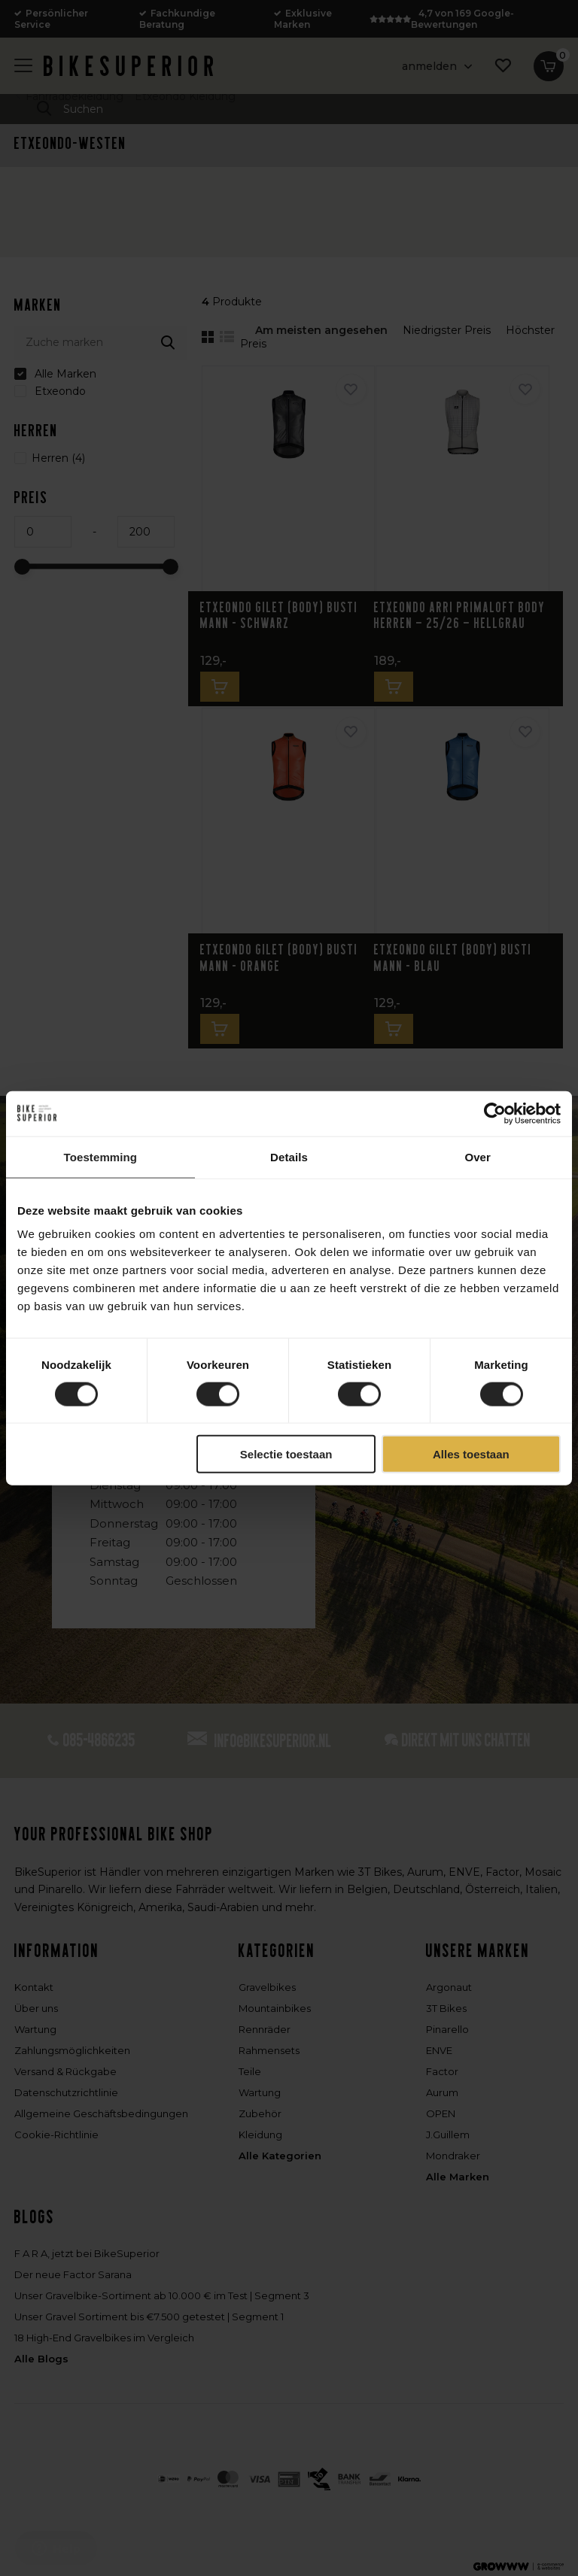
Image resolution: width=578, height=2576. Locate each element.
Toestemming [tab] (101, 1156)
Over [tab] (477, 1156)
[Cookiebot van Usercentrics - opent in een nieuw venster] (495, 1113)
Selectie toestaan (286, 1454)
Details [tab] (289, 1156)
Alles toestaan (471, 1454)
